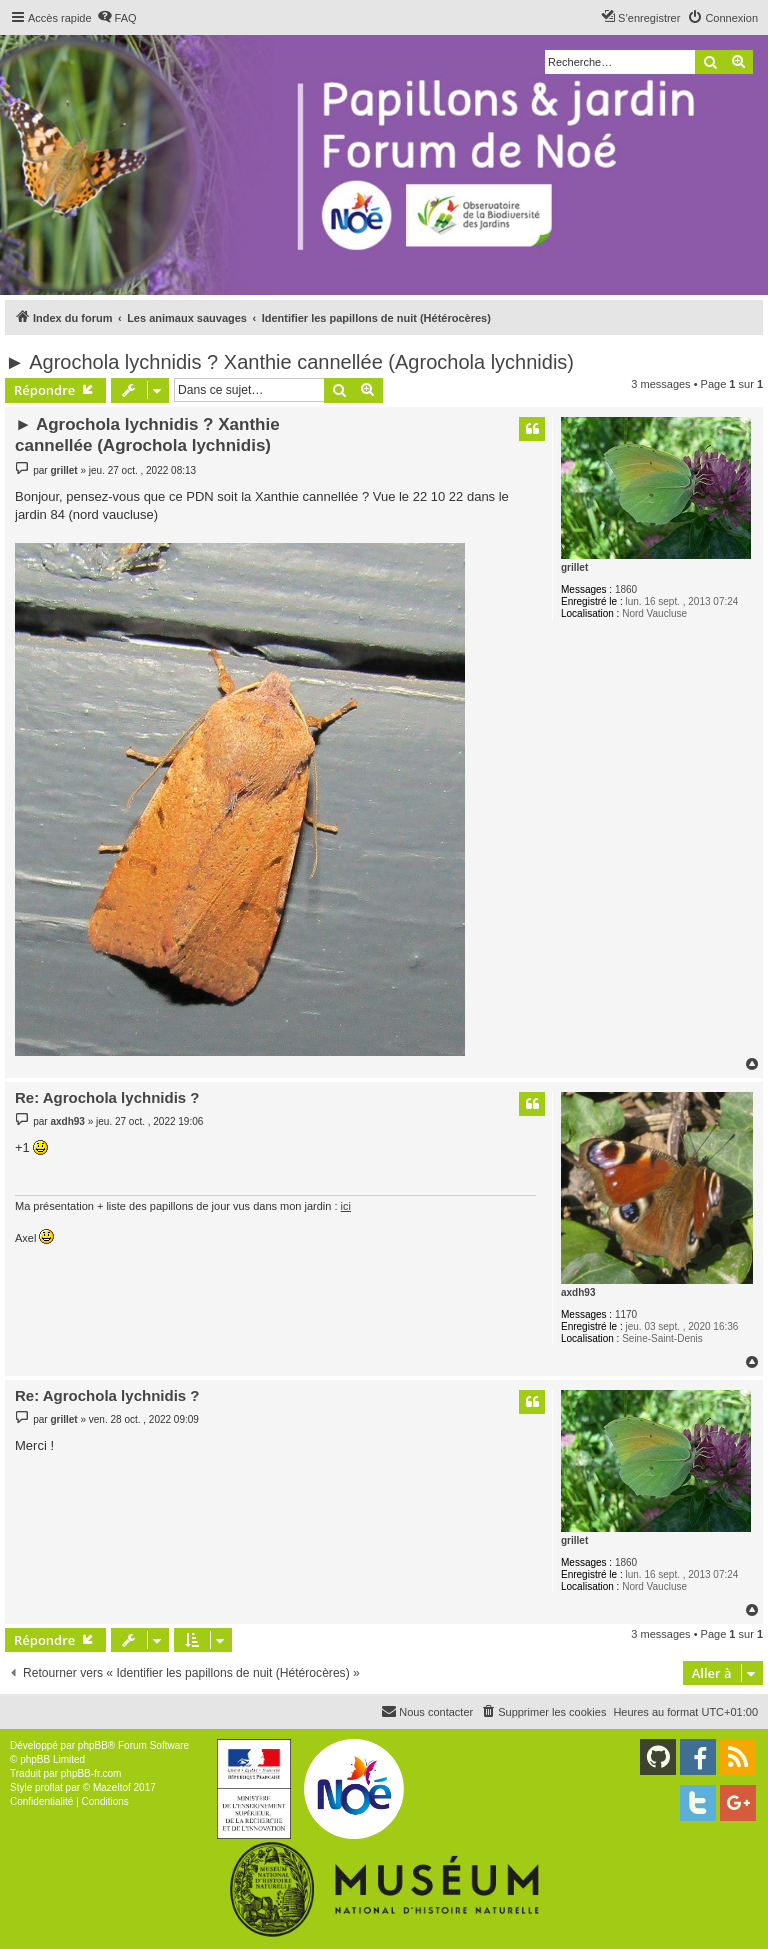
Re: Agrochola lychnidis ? (107, 1097)
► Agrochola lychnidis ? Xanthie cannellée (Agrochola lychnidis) (289, 362)
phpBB (93, 1745)
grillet (574, 567)
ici (346, 1206)
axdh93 (578, 1292)
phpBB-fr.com (91, 1773)
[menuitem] (117, 18)
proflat (49, 1787)
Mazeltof (112, 1787)
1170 (626, 1314)
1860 (626, 589)
